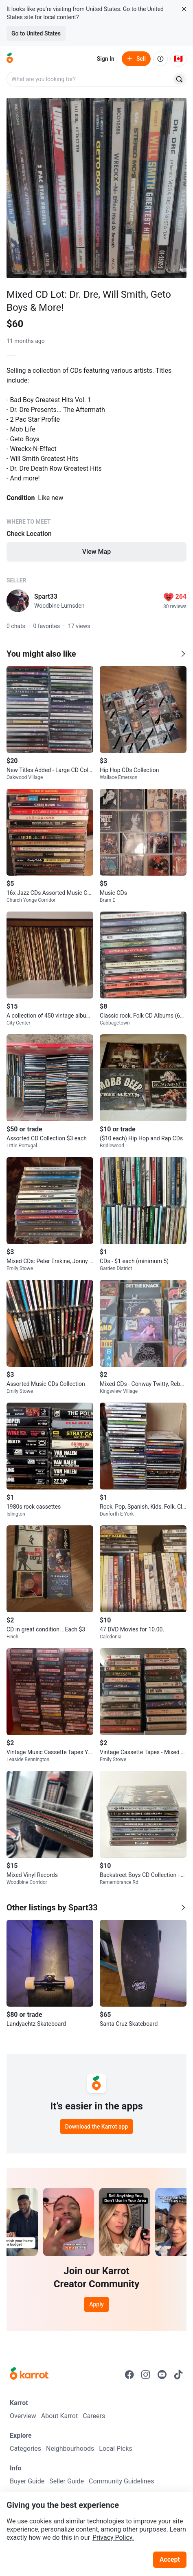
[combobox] (90, 79)
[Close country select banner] (184, 9)
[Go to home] (10, 59)
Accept (170, 2559)
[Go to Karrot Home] (29, 2374)
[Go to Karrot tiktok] (178, 2374)
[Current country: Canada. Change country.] (178, 59)
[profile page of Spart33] (18, 600)
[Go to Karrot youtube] (162, 2374)
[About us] (160, 58)
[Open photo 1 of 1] (96, 188)
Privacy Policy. (113, 2537)
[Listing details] (96, 463)
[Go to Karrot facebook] (129, 2374)
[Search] (179, 79)
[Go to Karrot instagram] (146, 2374)
